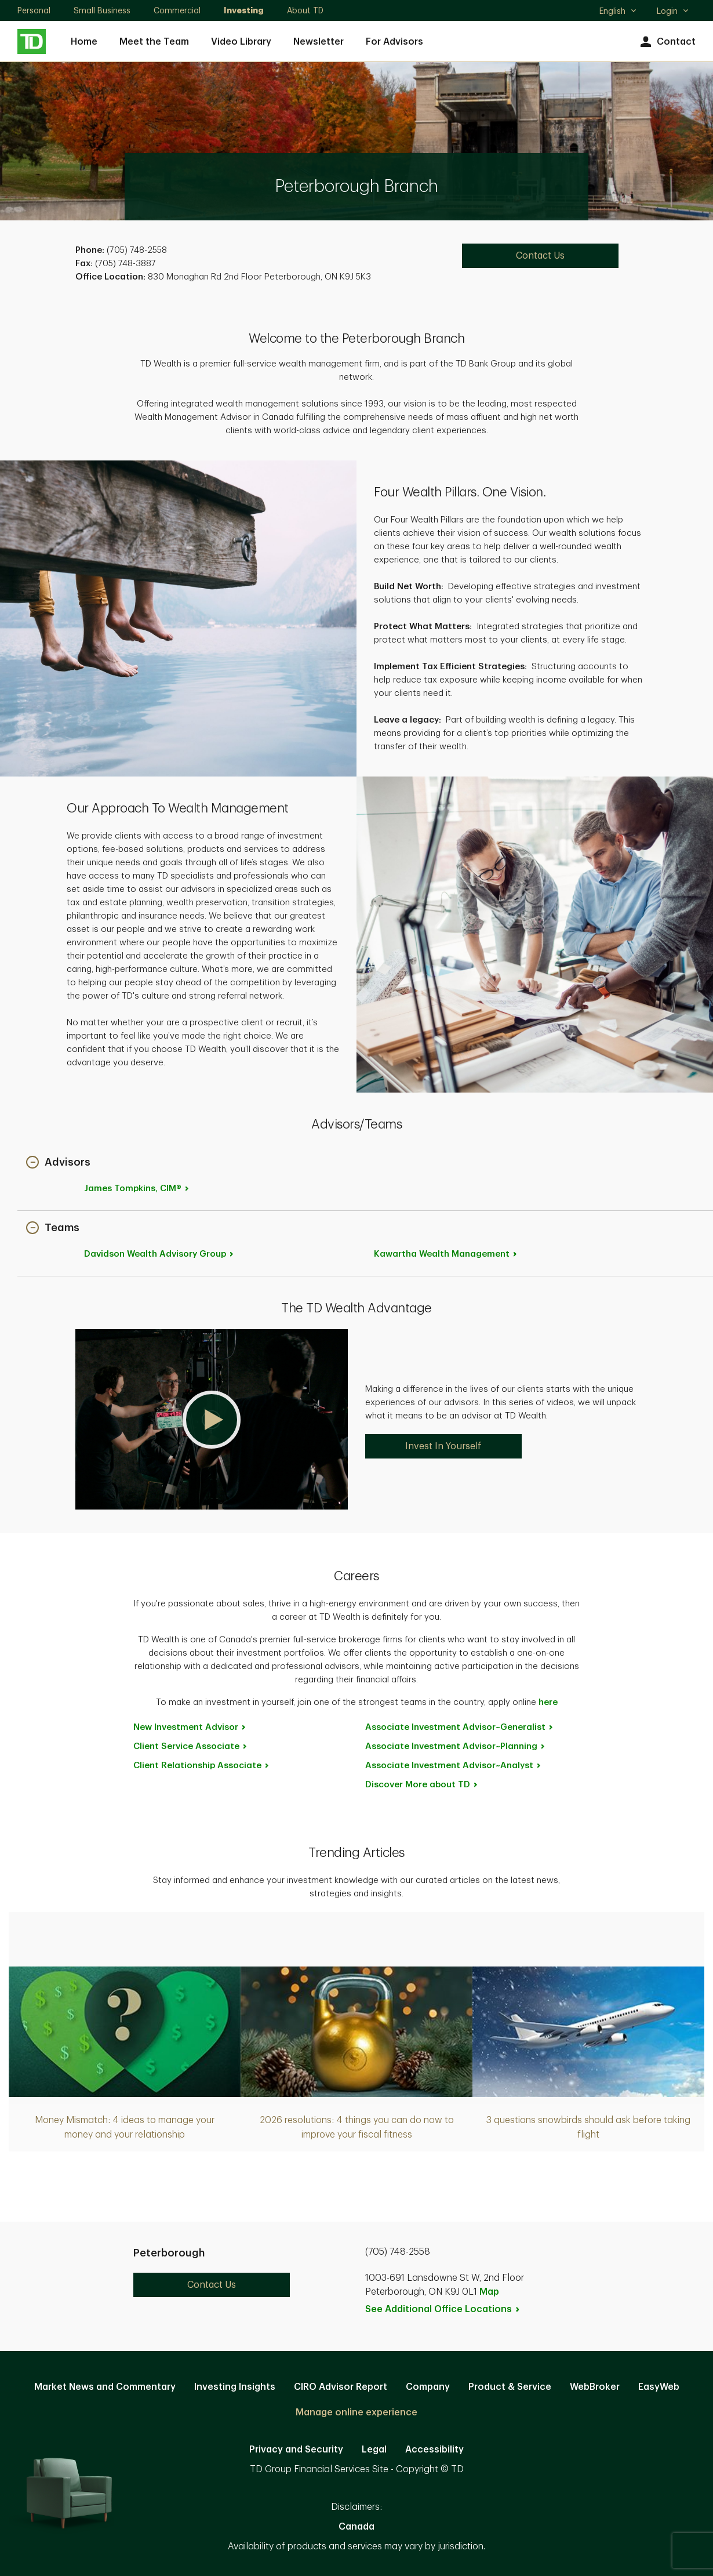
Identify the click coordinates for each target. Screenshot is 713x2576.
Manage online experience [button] (356, 2412)
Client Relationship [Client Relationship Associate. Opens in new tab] (201, 1765)
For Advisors (394, 41)
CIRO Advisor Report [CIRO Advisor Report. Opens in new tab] (340, 2387)
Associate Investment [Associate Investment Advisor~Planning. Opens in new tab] (455, 1746)
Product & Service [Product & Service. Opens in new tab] (509, 2387)
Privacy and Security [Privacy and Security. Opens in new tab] (296, 2449)
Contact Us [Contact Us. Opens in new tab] (540, 255)
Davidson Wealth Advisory (159, 1254)
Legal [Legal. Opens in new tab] (374, 2449)
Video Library (241, 41)
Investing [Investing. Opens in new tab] (244, 10)
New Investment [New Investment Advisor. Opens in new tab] (190, 1727)
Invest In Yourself (443, 1446)
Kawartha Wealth (446, 1254)
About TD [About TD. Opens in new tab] (305, 10)
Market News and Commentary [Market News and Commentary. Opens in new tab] (105, 2387)
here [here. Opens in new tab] (548, 1702)
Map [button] (489, 2291)
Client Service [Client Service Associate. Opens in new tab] (190, 1746)
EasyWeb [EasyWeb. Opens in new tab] (658, 2387)
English (618, 12)
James (137, 1188)
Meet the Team (154, 41)
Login (673, 11)
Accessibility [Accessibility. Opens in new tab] (434, 2449)
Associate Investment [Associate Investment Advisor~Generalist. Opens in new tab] (459, 1727)
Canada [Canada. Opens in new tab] (356, 2526)
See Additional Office (443, 2309)
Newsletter (318, 41)
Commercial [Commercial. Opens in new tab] (177, 10)
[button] (58, 1163)
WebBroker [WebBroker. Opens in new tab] (595, 2387)
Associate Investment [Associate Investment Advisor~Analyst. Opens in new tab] (453, 1765)
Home (84, 41)
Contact (666, 42)
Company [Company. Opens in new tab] (428, 2387)
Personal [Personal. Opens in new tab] (33, 10)
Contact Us (211, 2285)
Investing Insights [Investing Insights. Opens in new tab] (234, 2387)
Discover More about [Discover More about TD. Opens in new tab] (422, 1784)
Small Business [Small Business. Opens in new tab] (102, 10)
